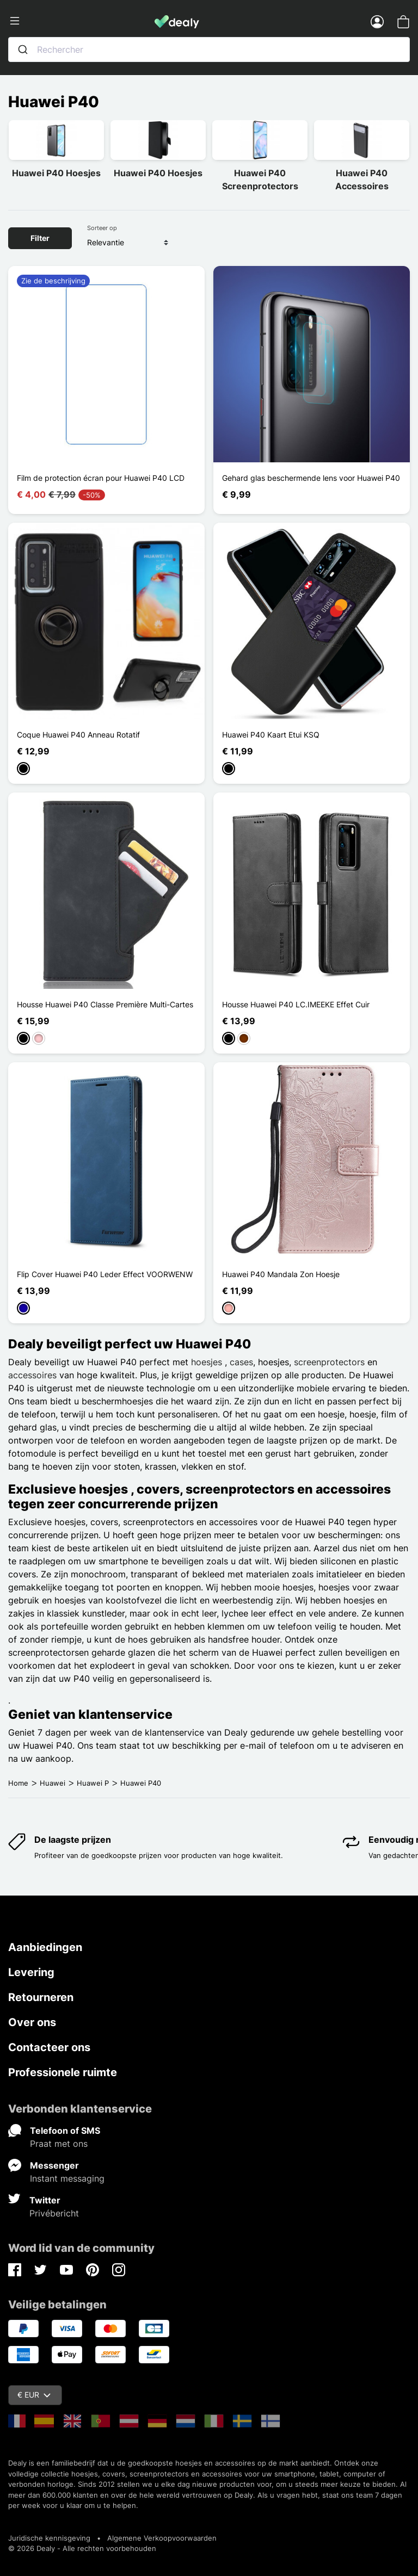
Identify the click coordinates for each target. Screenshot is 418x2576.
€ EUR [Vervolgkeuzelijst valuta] (34, 2394)
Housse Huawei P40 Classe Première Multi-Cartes (105, 1004)
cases (241, 1362)
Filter (40, 238)
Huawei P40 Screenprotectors (260, 179)
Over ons (32, 2022)
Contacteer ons (49, 2047)
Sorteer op (102, 228)
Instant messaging (67, 2178)
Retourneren (40, 1997)
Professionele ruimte (62, 2072)
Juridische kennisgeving (49, 2538)
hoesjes (208, 1362)
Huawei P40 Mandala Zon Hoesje (281, 1274)
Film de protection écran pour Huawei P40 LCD (101, 477)
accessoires (32, 1375)
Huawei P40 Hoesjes (56, 173)
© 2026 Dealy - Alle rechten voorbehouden (82, 2548)
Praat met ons (59, 2143)
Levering (31, 1972)
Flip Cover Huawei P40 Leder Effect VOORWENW (105, 1274)
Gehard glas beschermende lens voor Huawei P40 (311, 477)
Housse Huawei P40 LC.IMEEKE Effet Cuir (296, 1004)
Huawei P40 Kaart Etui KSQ (270, 734)
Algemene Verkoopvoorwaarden (162, 2538)
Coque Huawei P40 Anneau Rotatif (78, 734)
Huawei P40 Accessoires (362, 179)
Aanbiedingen (45, 1947)
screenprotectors (329, 1362)
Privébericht (54, 2213)
